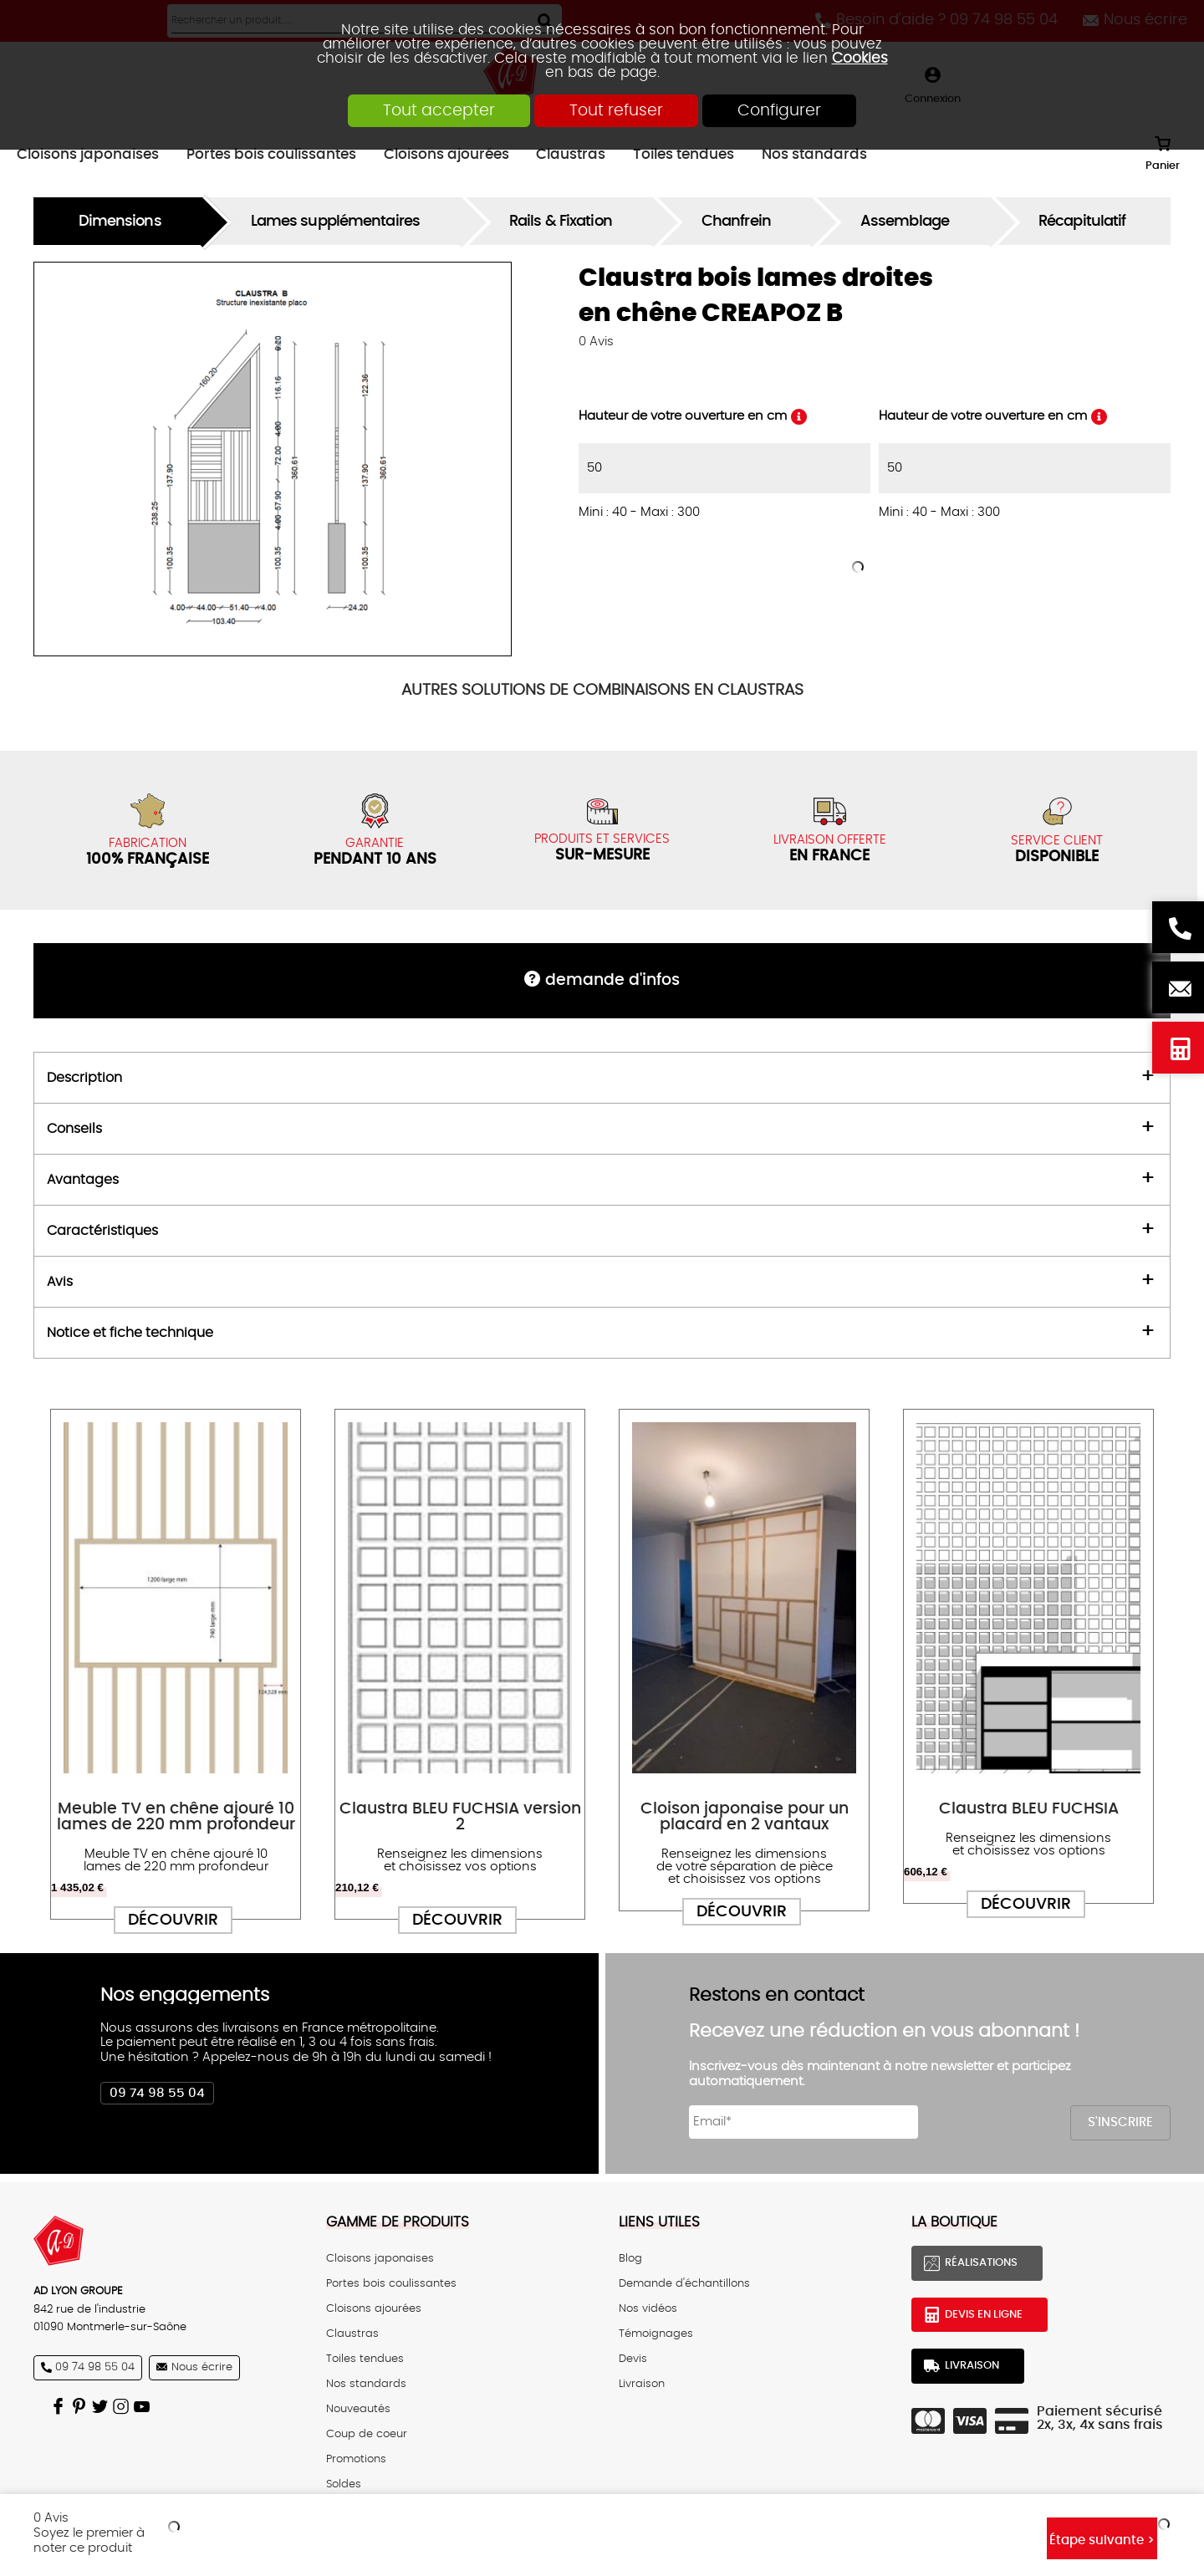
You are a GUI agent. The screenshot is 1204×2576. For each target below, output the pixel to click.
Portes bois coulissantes (391, 2283)
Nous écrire (1178, 987)
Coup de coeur (366, 2434)
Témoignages (656, 2333)
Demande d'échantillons (684, 2283)
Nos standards (366, 2384)
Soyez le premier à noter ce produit (89, 2540)
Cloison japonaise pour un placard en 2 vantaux (744, 1817)
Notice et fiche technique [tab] (130, 1332)
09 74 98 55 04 (157, 2093)
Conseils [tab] (74, 1128)
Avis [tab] (60, 1281)
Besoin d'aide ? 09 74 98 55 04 (1178, 927)
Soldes (343, 2484)
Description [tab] (84, 1077)
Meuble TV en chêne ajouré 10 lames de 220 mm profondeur (176, 1817)
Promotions (356, 2459)
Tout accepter (439, 111)
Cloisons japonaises (380, 2258)
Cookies (860, 58)
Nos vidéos (648, 2308)
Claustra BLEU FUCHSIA (1029, 1809)
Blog (630, 2258)
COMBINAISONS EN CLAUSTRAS (602, 690)
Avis (596, 341)
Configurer (779, 111)
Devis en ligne (1178, 1048)
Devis (633, 2358)
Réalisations (981, 2262)
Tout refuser (616, 111)
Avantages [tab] (83, 1179)
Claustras (352, 2333)
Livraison (642, 2384)
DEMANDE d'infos (612, 980)
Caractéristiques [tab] (102, 1230)
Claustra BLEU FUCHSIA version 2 (460, 1817)
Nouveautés (358, 2409)
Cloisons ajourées (373, 2308)
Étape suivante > (1102, 2540)
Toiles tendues (365, 2358)
